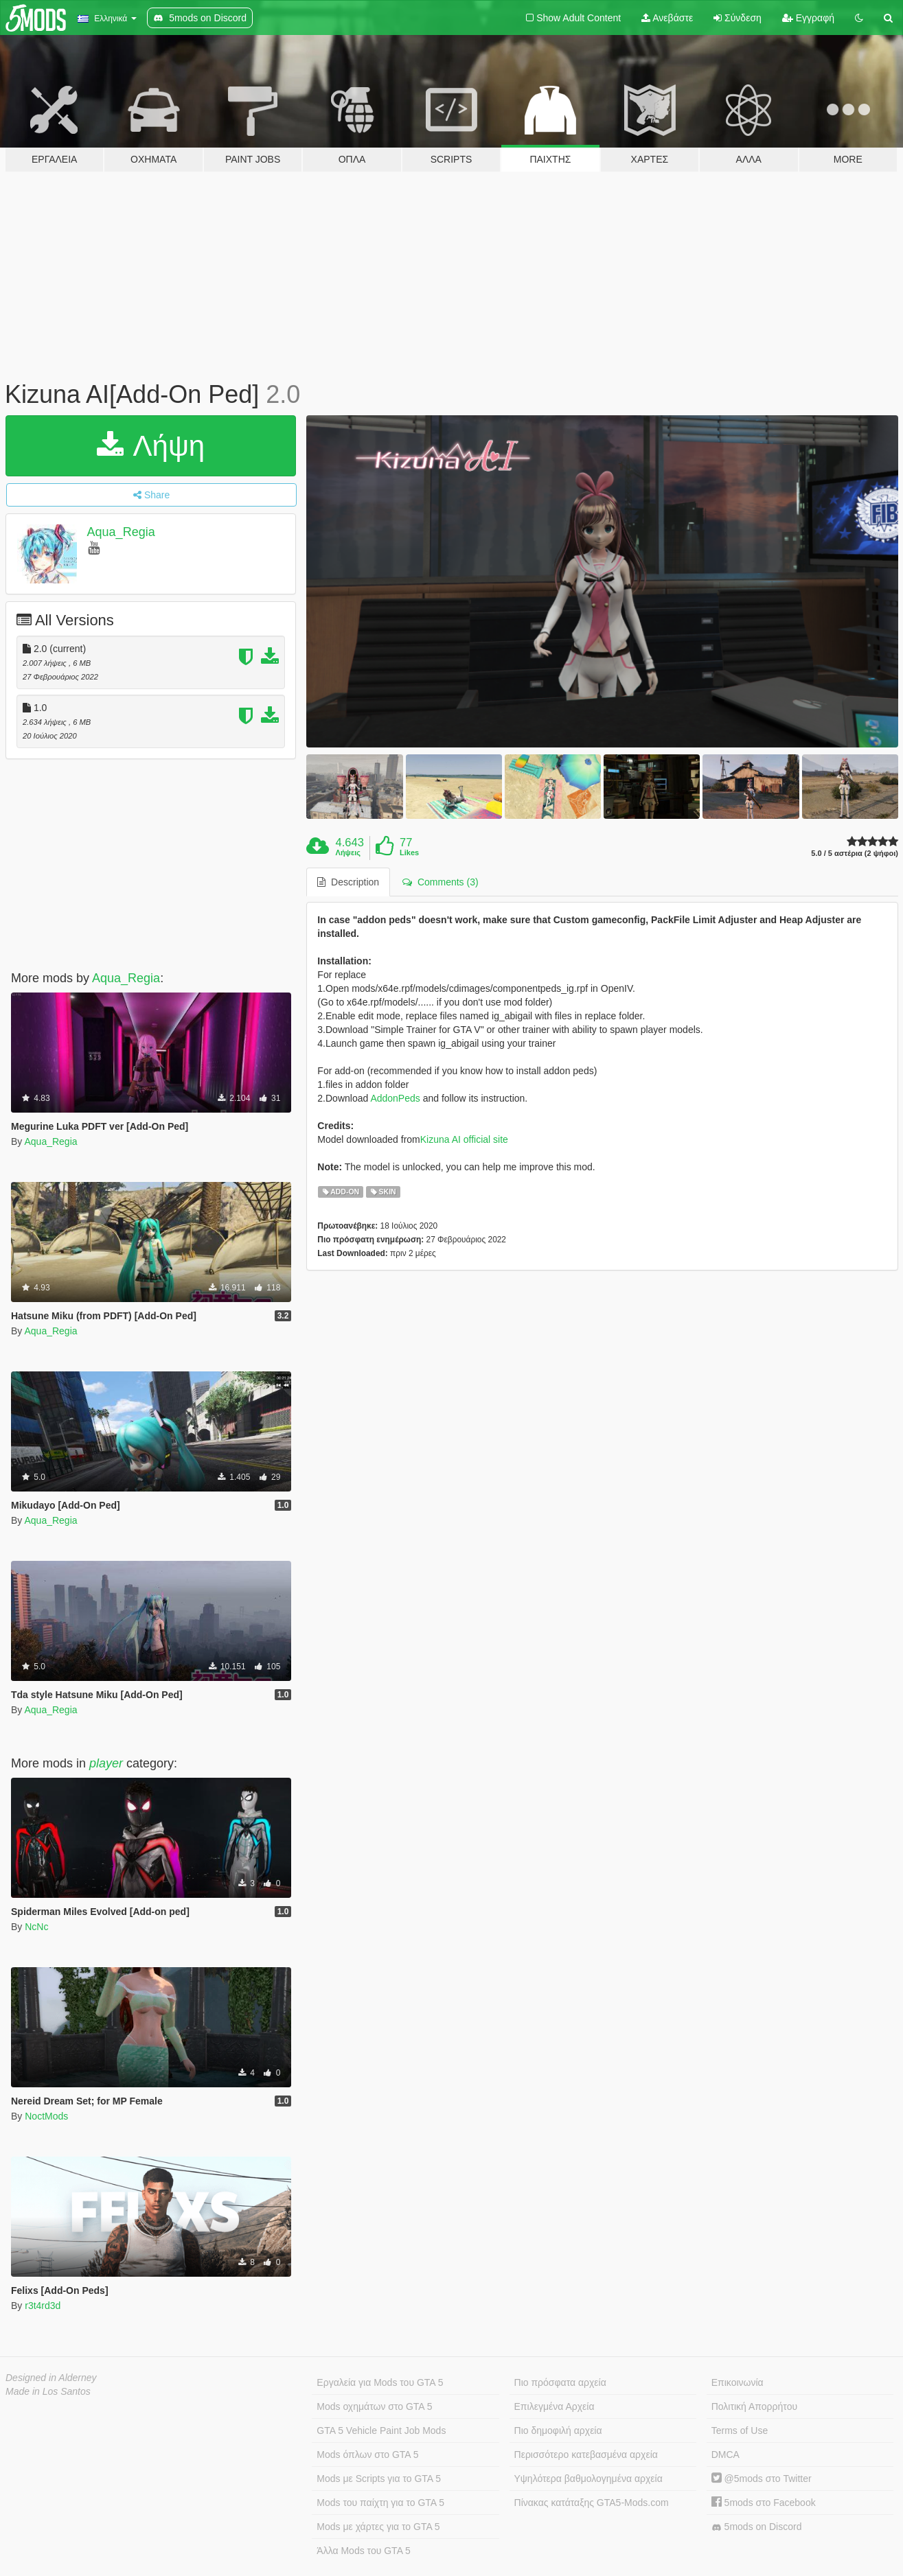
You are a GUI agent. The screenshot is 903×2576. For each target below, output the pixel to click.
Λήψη (151, 446)
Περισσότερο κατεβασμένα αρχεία (586, 2454)
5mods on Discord (756, 2527)
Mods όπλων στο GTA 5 (367, 2454)
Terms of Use (739, 2430)
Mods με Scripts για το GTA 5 (379, 2478)
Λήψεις (348, 852)
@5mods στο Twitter (761, 2478)
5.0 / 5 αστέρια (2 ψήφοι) (854, 853)
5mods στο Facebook (763, 2502)
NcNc (36, 1926)
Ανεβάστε (667, 17)
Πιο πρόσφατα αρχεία (560, 2382)
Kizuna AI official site (464, 1139)
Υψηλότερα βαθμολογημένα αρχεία (588, 2478)
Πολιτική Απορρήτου (754, 2406)
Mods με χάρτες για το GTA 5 (378, 2526)
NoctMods (46, 2116)
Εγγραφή (808, 17)
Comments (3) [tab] (440, 882)
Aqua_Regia (121, 532)
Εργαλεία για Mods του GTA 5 (380, 2382)
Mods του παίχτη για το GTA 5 (380, 2502)
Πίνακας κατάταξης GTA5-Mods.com (591, 2502)
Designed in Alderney (51, 2377)
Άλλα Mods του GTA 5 (364, 2550)
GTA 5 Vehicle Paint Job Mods (381, 2430)
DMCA (725, 2454)
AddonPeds (395, 1098)
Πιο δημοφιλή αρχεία (558, 2430)
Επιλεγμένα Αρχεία (554, 2406)
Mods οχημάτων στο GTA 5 (374, 2406)
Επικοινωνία (737, 2382)
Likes (409, 852)
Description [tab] (348, 882)
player (106, 1763)
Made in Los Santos (48, 2391)
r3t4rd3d (42, 2305)
